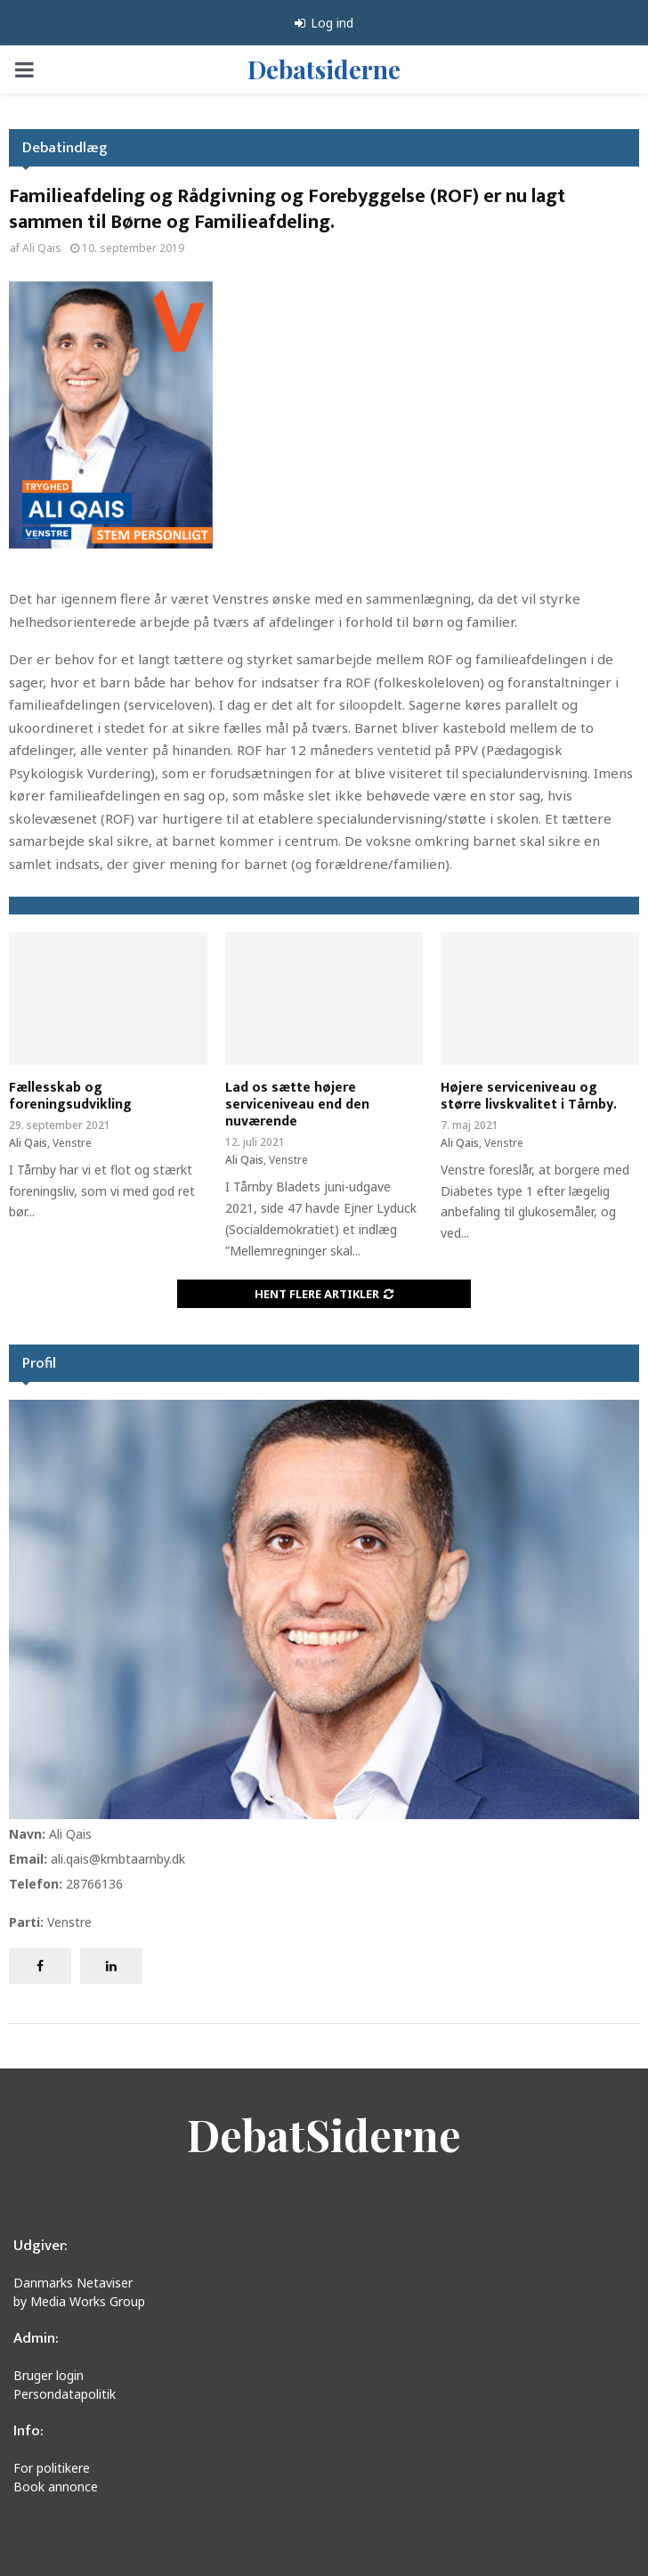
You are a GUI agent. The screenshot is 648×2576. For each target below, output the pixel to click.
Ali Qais (41, 248)
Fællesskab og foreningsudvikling (70, 1096)
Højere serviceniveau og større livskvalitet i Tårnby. (529, 1096)
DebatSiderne (324, 2134)
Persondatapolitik (64, 2393)
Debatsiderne (324, 69)
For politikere (51, 2467)
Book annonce (55, 2486)
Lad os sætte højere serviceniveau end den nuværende (297, 1105)
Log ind (324, 22)
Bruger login (48, 2375)
